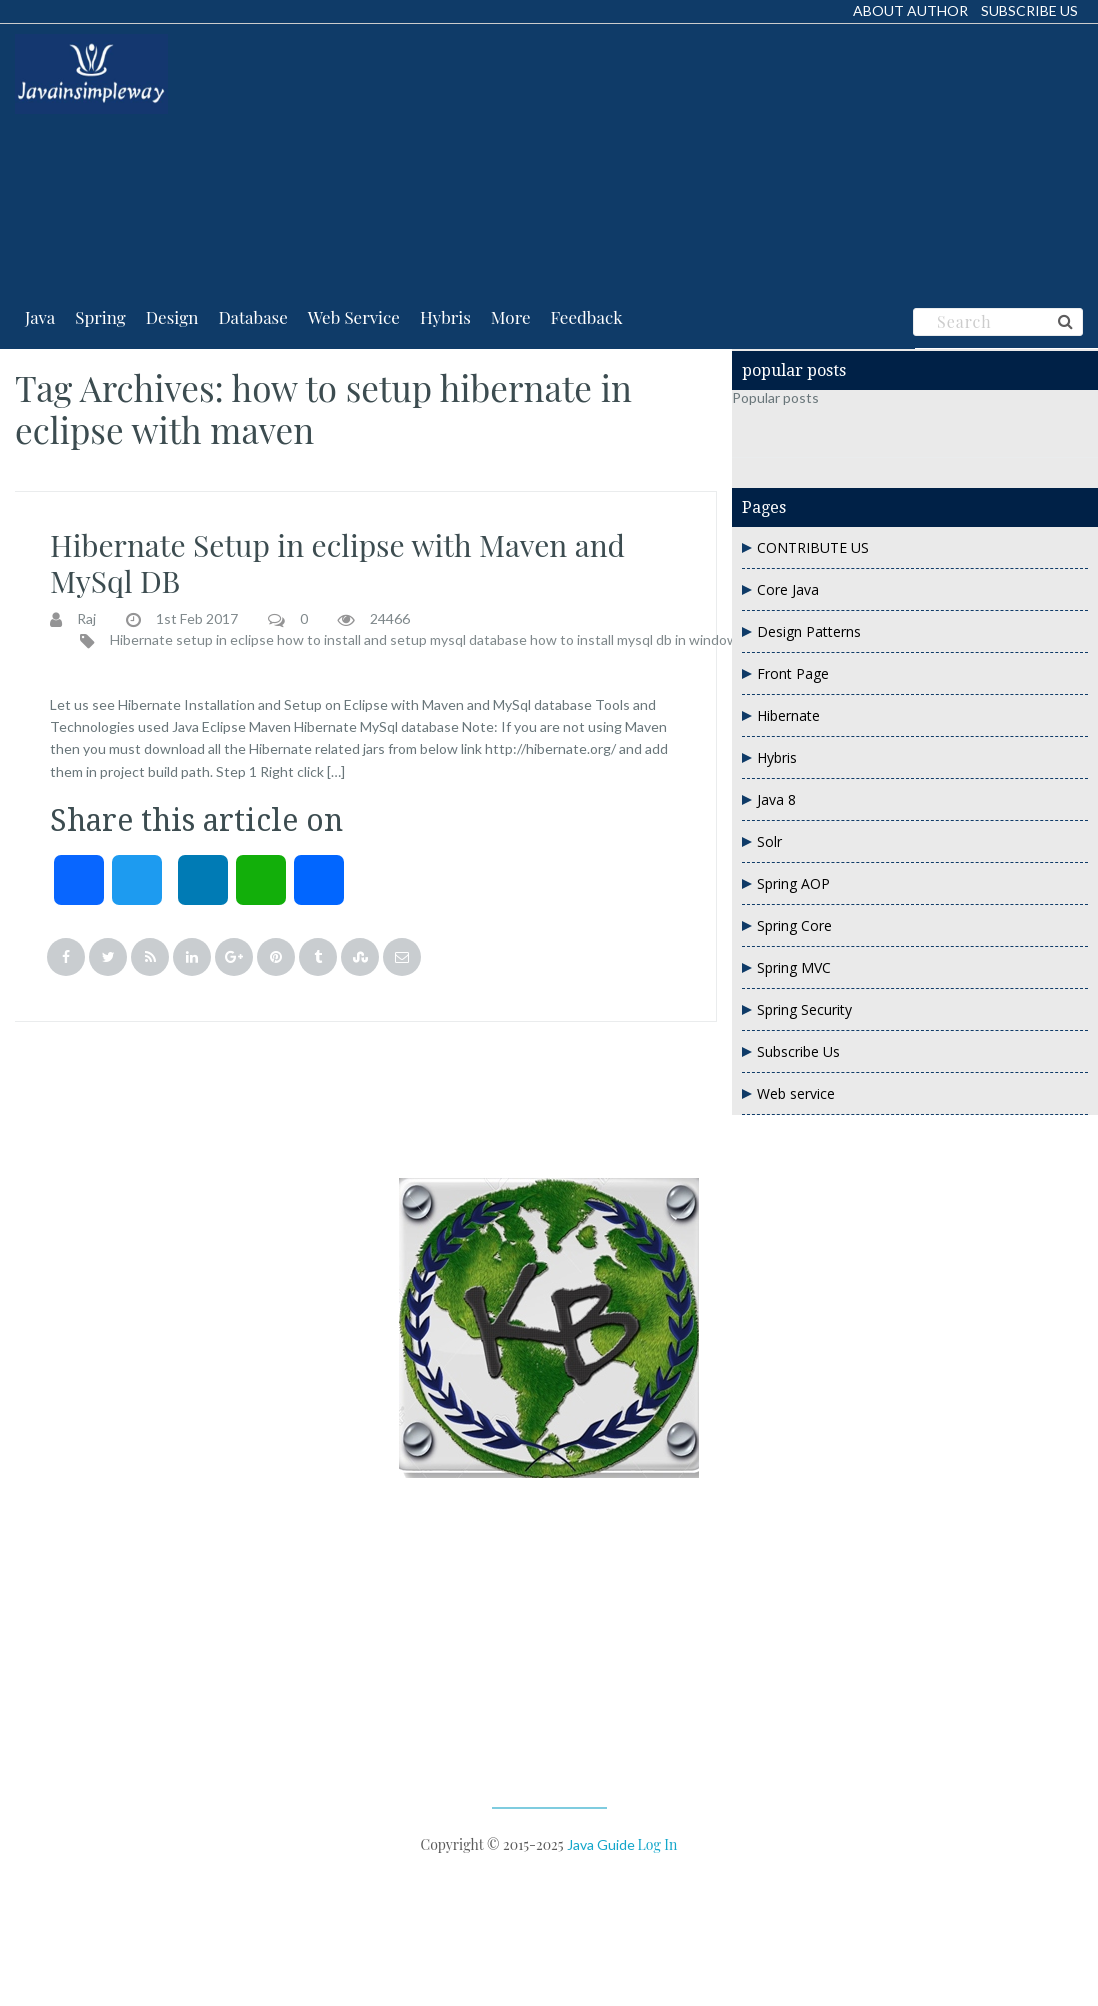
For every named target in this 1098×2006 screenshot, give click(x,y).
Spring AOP (793, 883)
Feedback (587, 317)
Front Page (793, 673)
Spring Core (794, 925)
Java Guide (601, 1844)
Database (252, 317)
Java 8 (776, 799)
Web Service (354, 317)
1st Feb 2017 (197, 619)
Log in (658, 1844)
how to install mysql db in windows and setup (670, 640)
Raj (86, 619)
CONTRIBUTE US (813, 547)
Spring (100, 317)
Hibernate (788, 715)
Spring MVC (794, 967)
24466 (390, 619)
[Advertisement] (327, 159)
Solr (769, 841)
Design (172, 317)
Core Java (788, 589)
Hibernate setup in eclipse (192, 640)
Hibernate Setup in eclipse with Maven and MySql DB (337, 563)
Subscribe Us (1029, 10)
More (511, 317)
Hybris (445, 317)
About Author (910, 10)
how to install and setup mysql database (402, 640)
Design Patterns (809, 631)
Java (40, 317)
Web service (796, 1093)
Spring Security (804, 1009)
